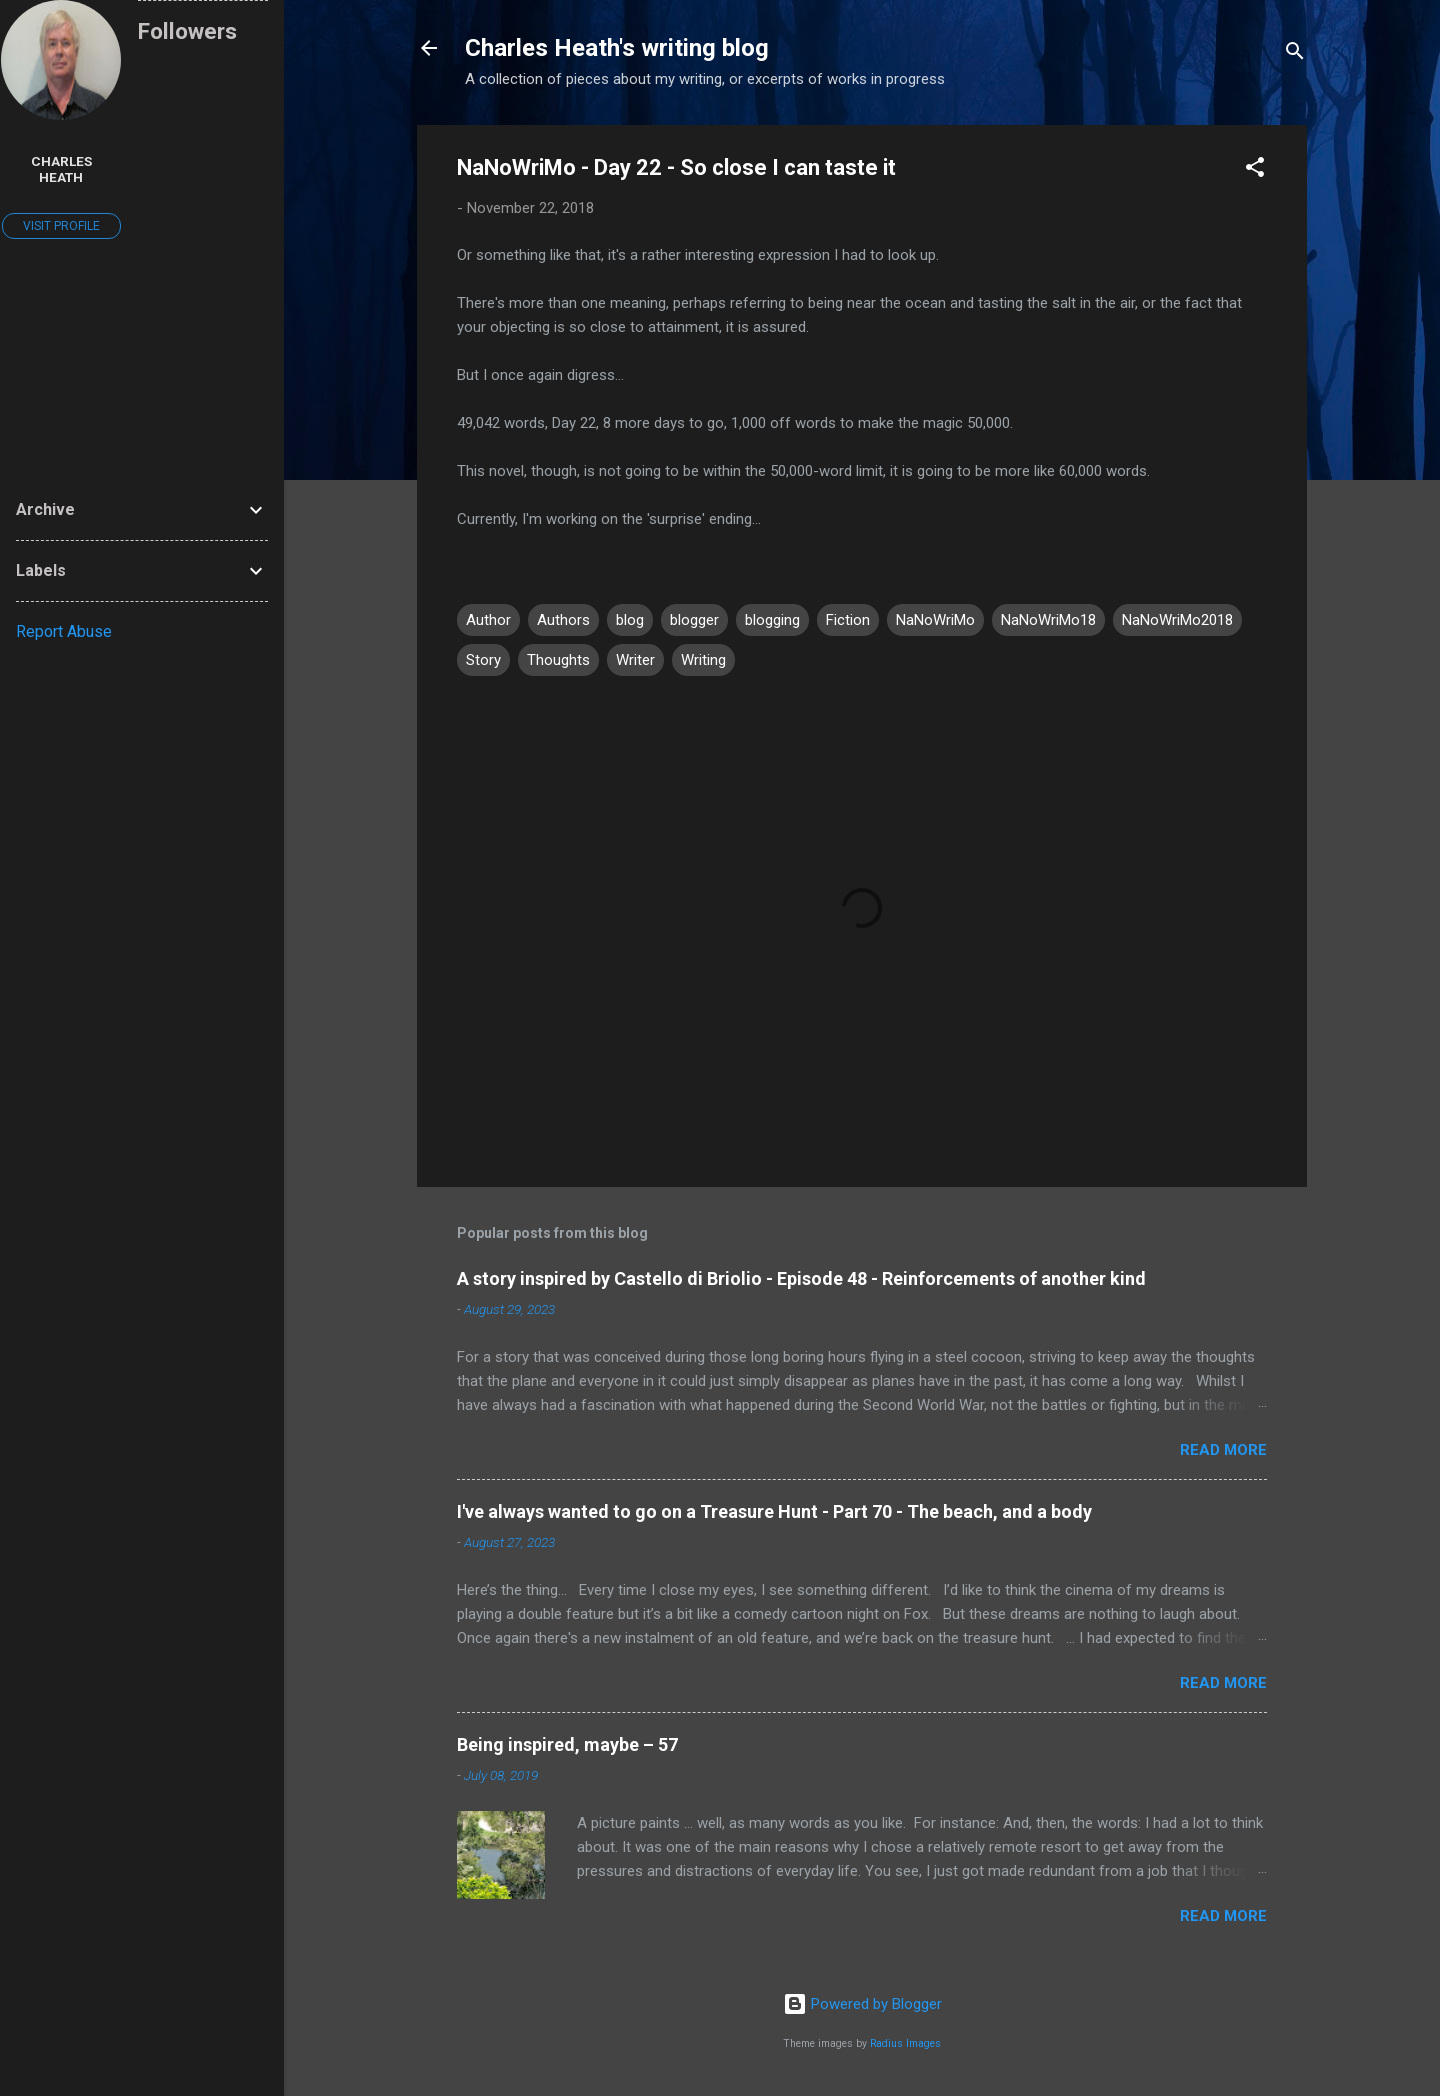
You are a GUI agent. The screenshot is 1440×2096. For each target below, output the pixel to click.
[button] (1255, 170)
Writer (635, 660)
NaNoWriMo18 (1048, 620)
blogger (694, 620)
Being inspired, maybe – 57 (567, 1744)
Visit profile (61, 226)
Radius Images (905, 2043)
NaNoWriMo (935, 620)
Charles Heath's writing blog (617, 48)
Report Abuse (64, 631)
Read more (1223, 1450)
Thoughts (558, 660)
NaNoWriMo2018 (1177, 620)
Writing (703, 660)
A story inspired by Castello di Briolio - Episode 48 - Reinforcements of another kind (801, 1278)
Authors (563, 620)
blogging (772, 620)
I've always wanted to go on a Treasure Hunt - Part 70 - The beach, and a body (774, 1511)
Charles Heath (61, 169)
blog (630, 620)
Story (483, 660)
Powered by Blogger (862, 2004)
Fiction (848, 620)
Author (488, 620)
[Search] (1295, 54)
